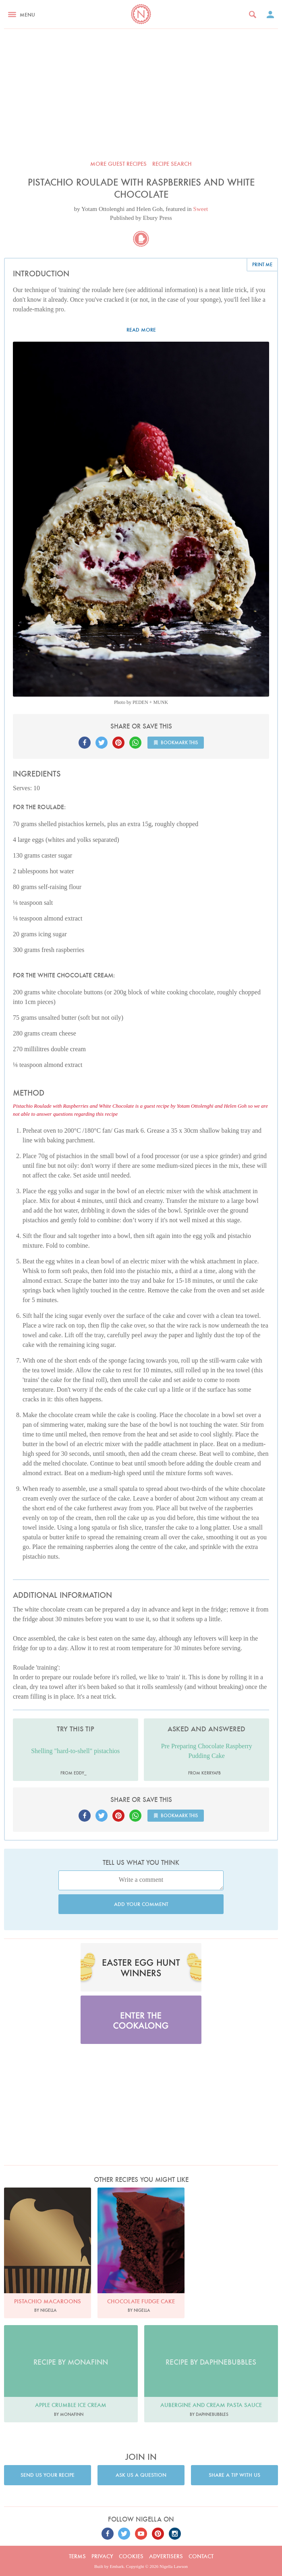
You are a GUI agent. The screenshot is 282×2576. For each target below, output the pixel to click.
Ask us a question (141, 2475)
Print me (262, 264)
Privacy (102, 2556)
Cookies (131, 2556)
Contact (201, 2556)
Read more (141, 329)
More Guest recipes (118, 163)
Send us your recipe (48, 2475)
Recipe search (172, 163)
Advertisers (166, 2556)
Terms (77, 2556)
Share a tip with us (234, 2475)
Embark (117, 2566)
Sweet (200, 209)
